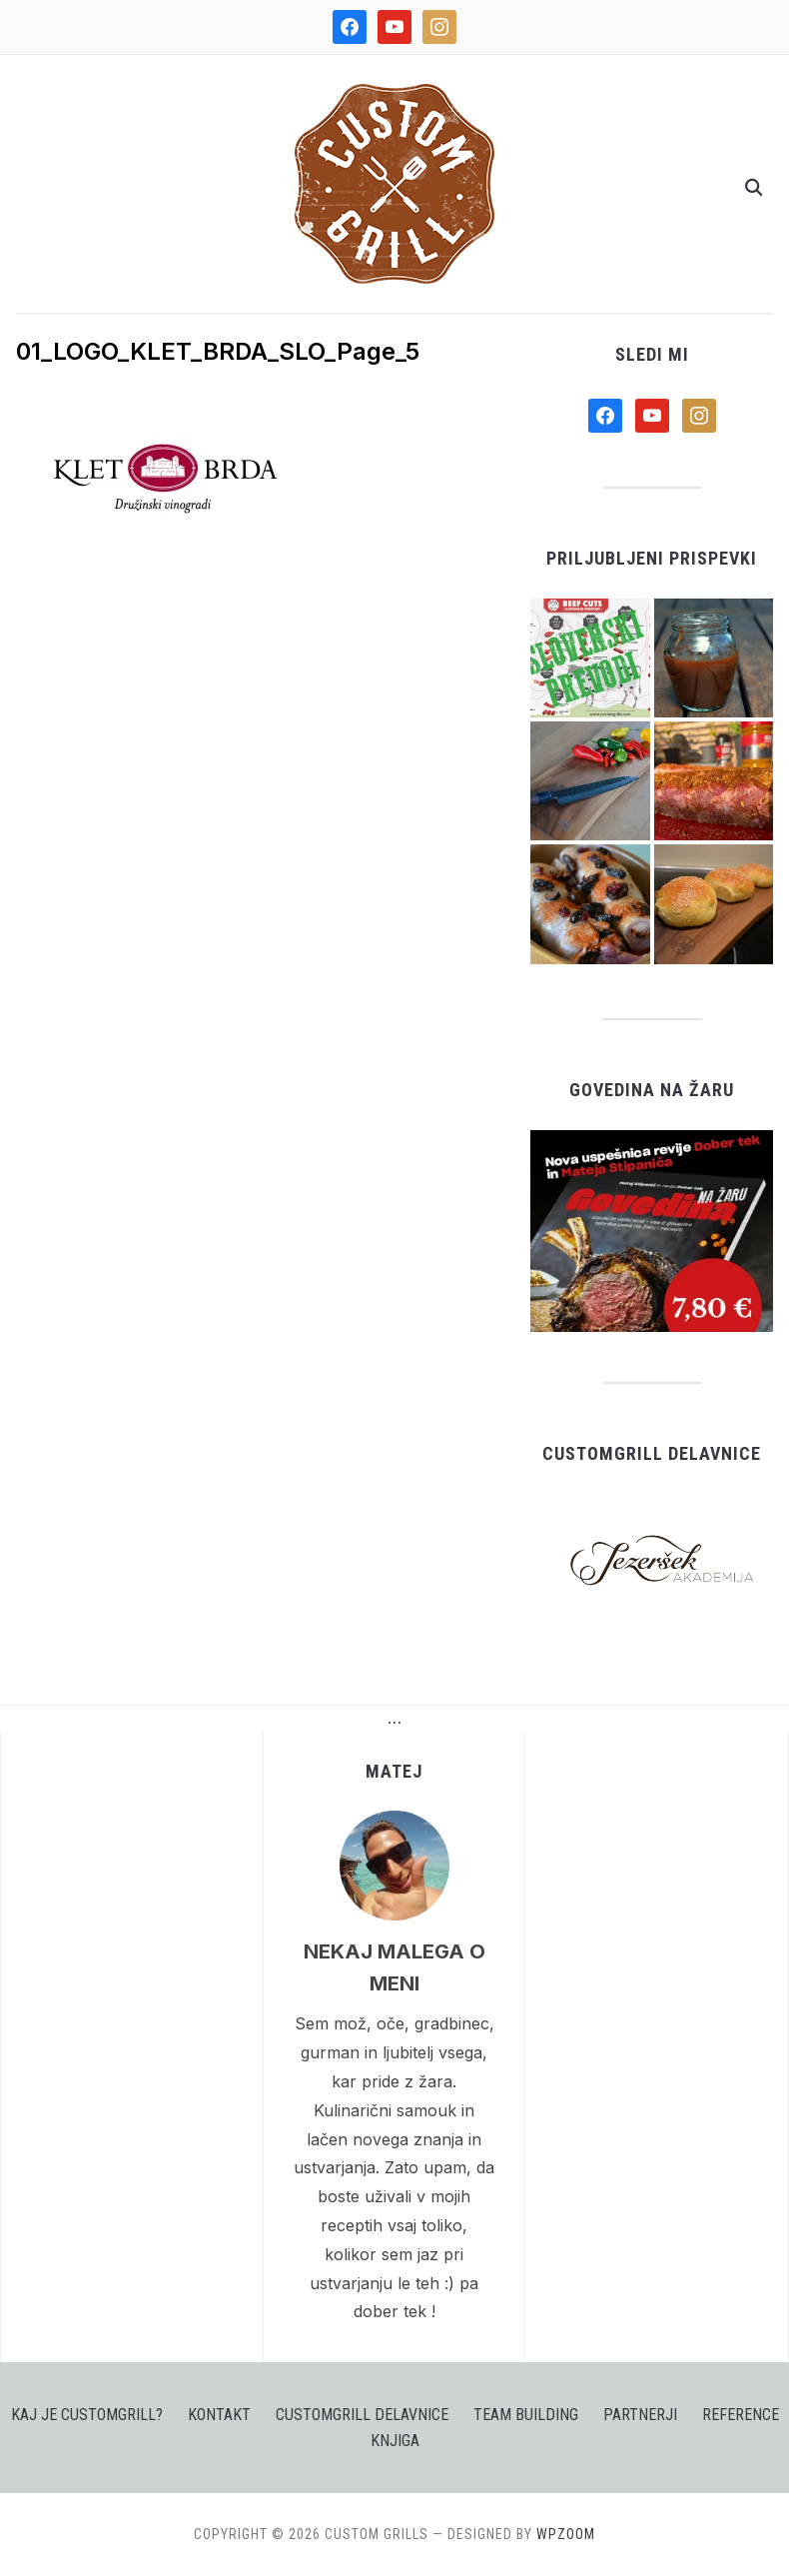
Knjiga (395, 2440)
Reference (740, 2414)
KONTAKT (219, 2414)
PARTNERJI (640, 2414)
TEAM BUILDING (525, 2414)
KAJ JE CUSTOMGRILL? (87, 2414)
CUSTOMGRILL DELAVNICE (362, 2414)
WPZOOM (565, 2534)
